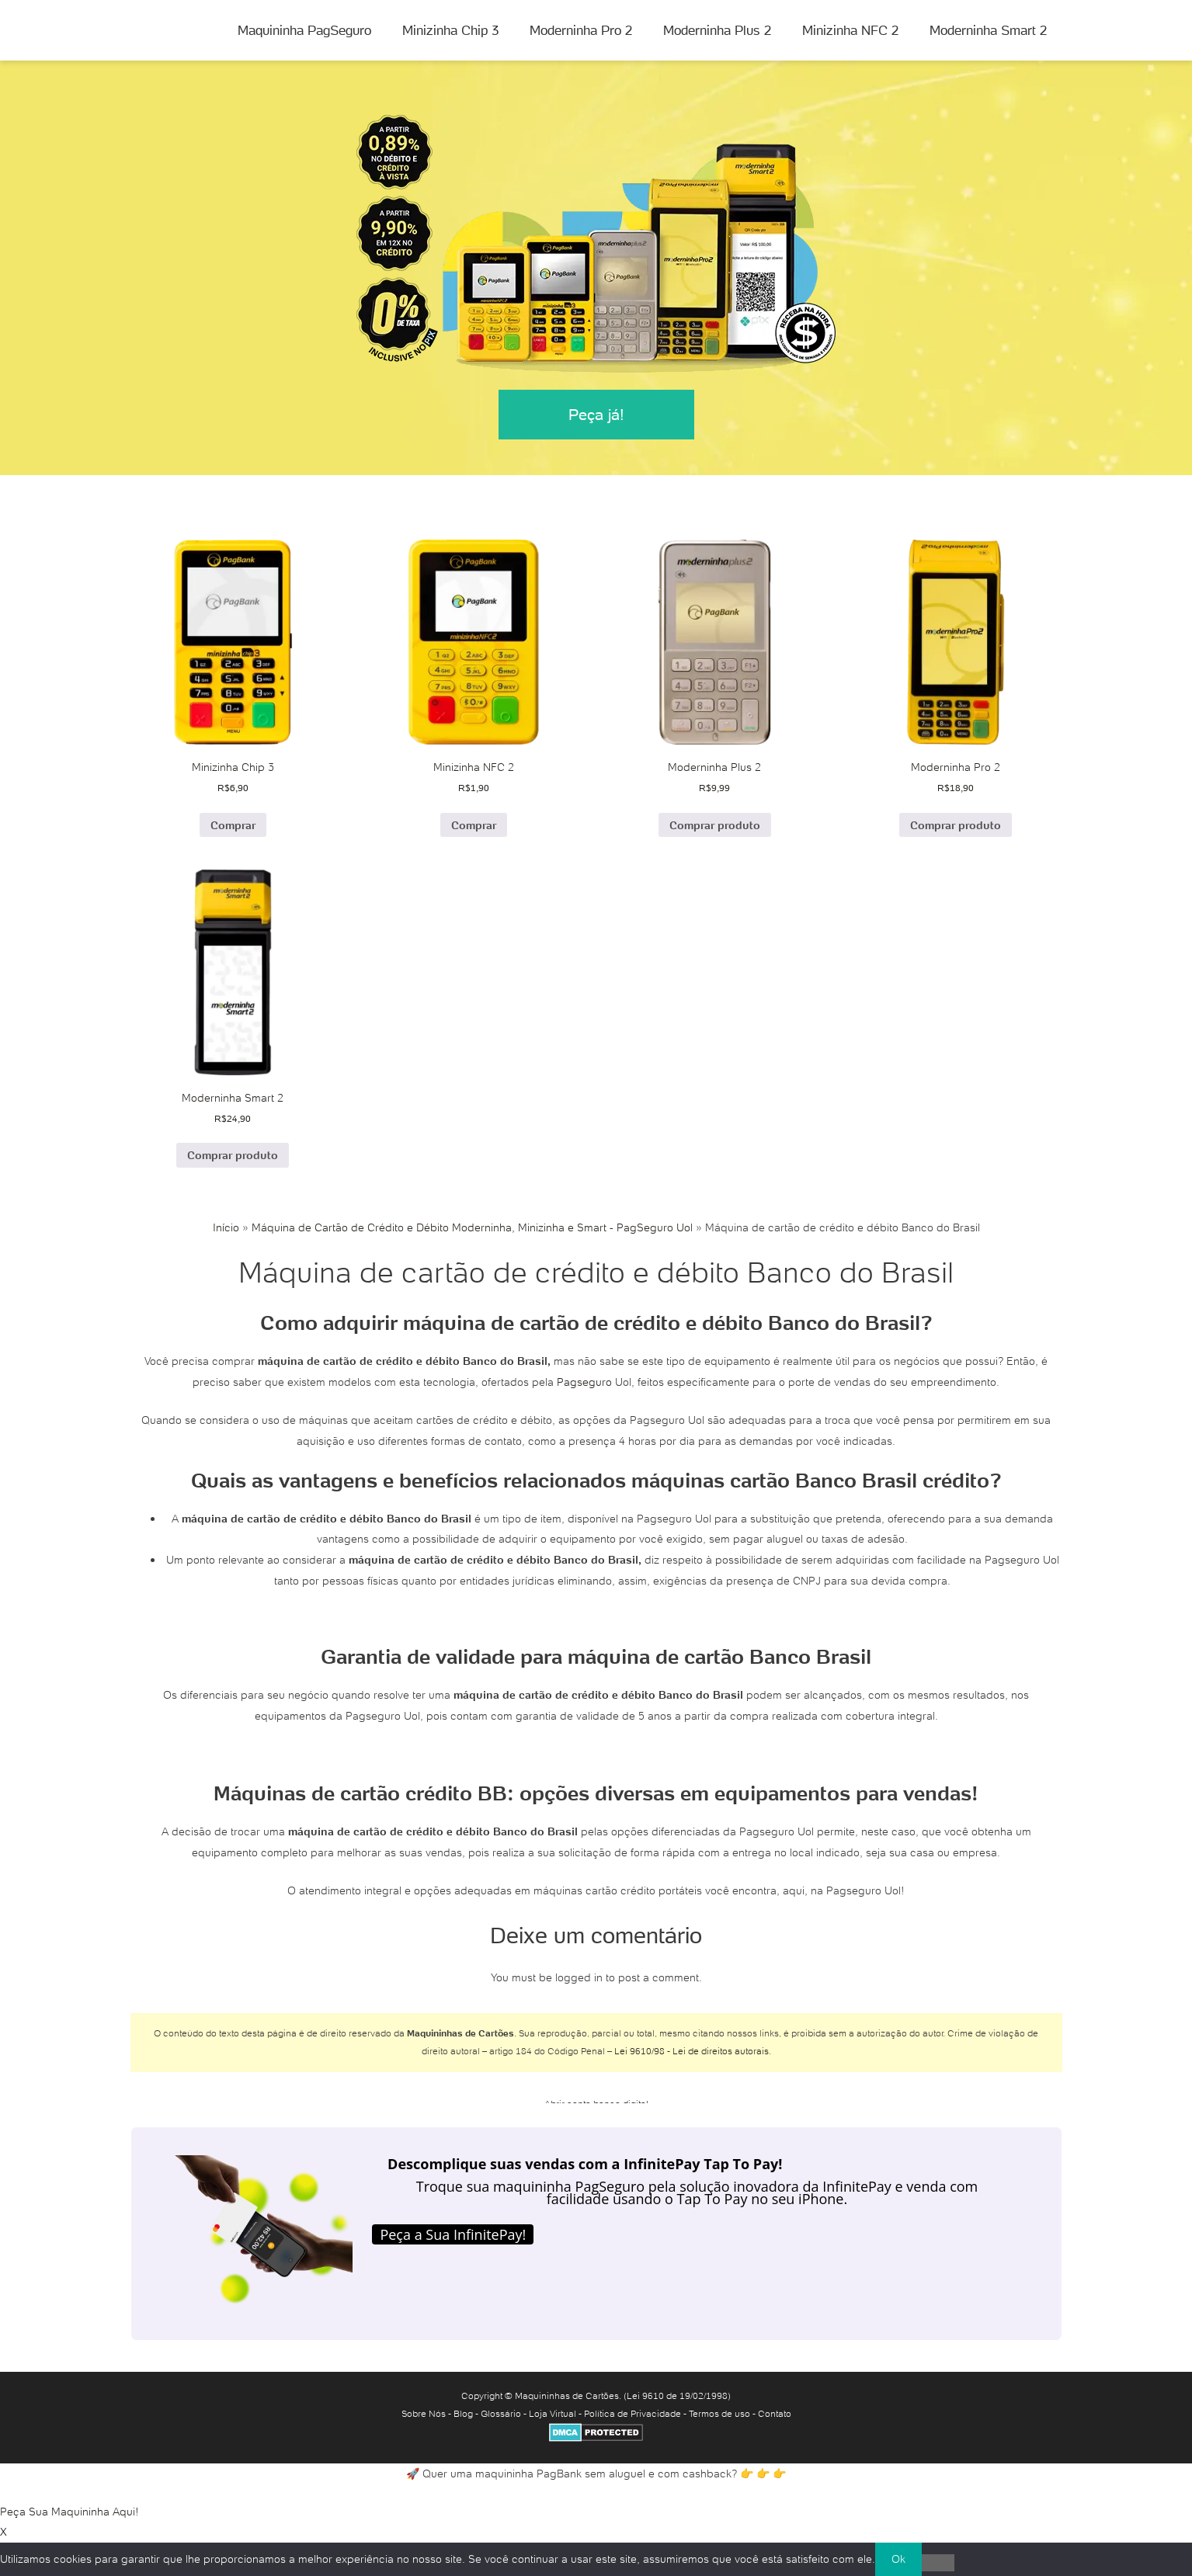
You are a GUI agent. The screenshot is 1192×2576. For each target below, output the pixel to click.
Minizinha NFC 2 (850, 30)
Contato (774, 2413)
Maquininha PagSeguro (304, 30)
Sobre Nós (423, 2413)
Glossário (501, 2413)
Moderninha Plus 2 (717, 30)
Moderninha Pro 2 (581, 30)
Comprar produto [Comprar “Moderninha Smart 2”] (232, 1155)
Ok (898, 2559)
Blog (463, 2413)
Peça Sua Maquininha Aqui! (69, 2512)
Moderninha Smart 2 (988, 30)
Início (226, 1227)
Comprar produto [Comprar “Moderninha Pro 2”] (955, 825)
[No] (938, 2562)
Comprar (232, 825)
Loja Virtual (552, 2413)
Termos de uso (719, 2413)
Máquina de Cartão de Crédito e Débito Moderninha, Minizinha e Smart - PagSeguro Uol (472, 1227)
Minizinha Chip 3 (450, 30)
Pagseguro (584, 1382)
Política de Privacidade (632, 2413)
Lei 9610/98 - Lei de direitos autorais (691, 2051)
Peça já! (596, 414)
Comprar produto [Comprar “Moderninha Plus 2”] (714, 825)
